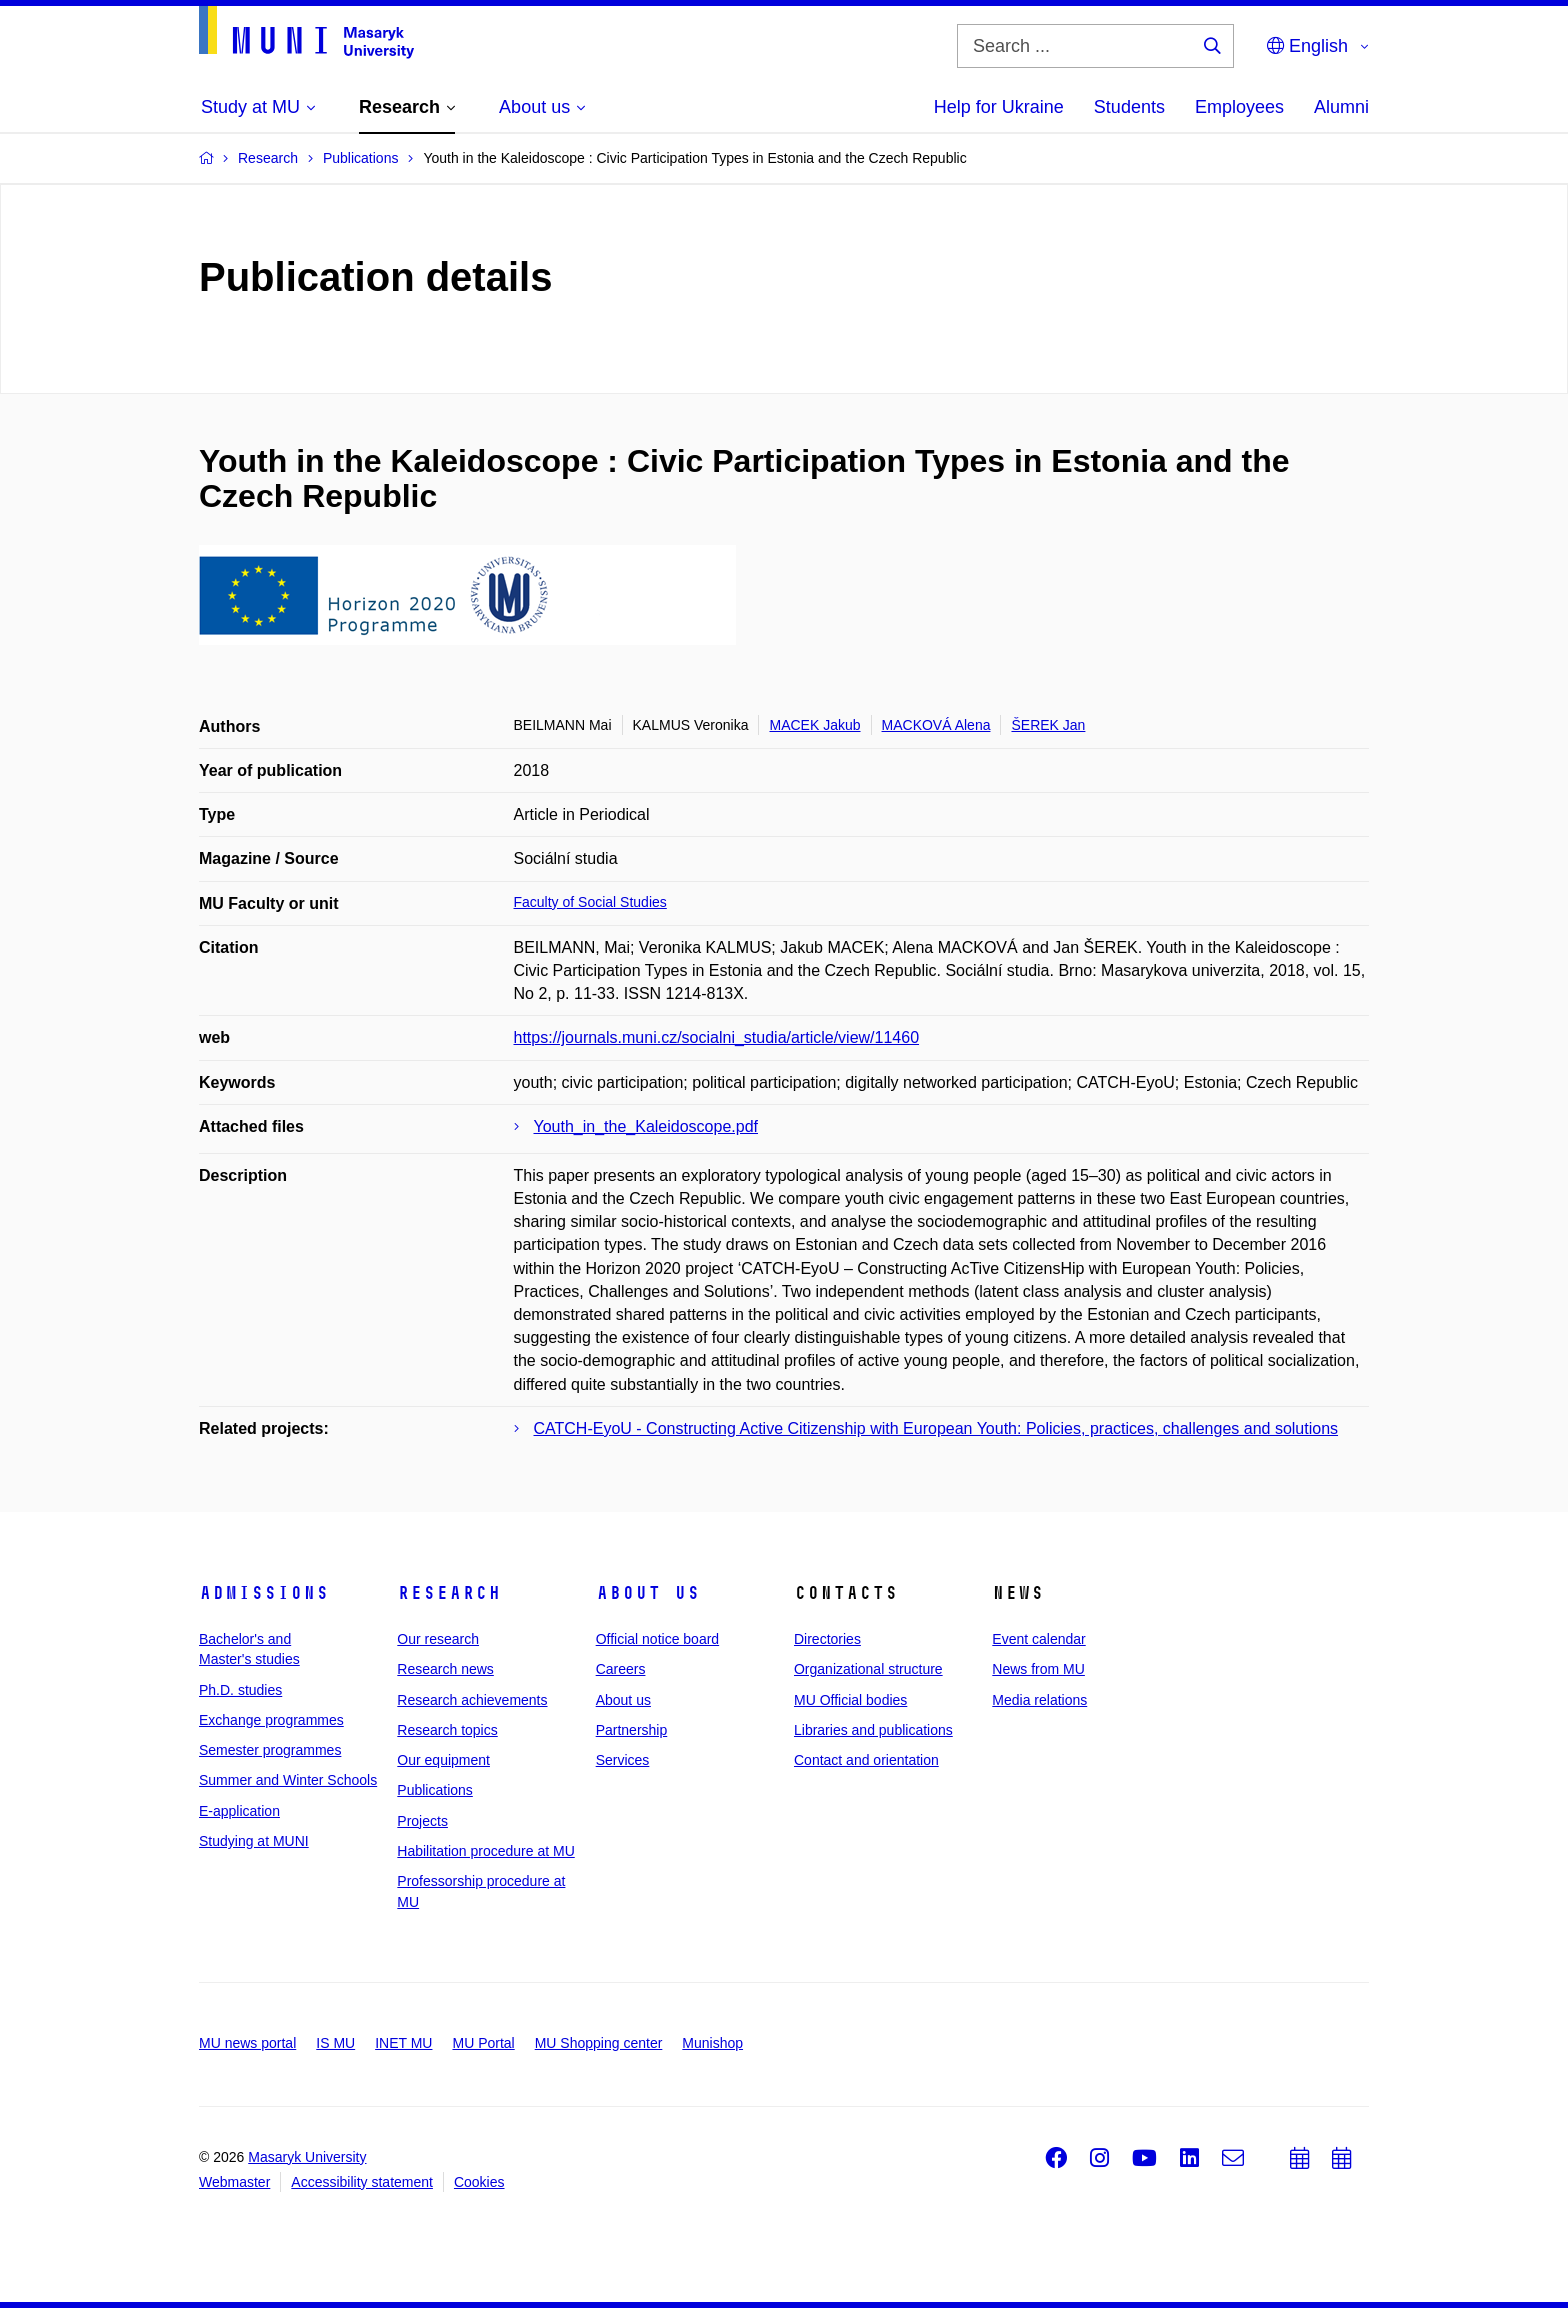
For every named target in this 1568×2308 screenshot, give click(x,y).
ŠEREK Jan (1048, 725)
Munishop (712, 2043)
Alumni (1341, 107)
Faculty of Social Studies (590, 902)
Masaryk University (307, 2157)
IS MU (335, 2043)
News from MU (1038, 1669)
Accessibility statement (362, 2182)
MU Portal (483, 2043)
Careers (621, 1669)
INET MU (403, 2043)
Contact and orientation (866, 1760)
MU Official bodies (850, 1700)
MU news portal (247, 2043)
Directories (827, 1639)
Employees (1239, 107)
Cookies (479, 2182)
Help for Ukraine (999, 107)
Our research (438, 1639)
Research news (445, 1669)
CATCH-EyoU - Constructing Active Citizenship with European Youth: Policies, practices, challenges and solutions (936, 1428)
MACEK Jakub (814, 725)
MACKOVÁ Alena (936, 725)
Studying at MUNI (254, 1841)
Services (623, 1760)
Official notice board (657, 1639)
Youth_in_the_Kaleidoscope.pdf (646, 1126)
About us (648, 1593)
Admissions (264, 1593)
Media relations (1039, 1700)
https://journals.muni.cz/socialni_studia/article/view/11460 (717, 1037)
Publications (435, 1790)
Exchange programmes (271, 1720)
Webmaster (234, 2182)
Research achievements (472, 1700)
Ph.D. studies (240, 1690)
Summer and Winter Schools (288, 1780)
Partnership (632, 1730)
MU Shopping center (599, 2043)
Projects (422, 1821)
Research (449, 1593)
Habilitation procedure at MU (485, 1851)
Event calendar (1038, 1639)
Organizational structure (868, 1669)
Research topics (447, 1730)
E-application (239, 1811)
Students (1129, 107)
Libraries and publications (873, 1730)
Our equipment (443, 1760)
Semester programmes (270, 1750)
